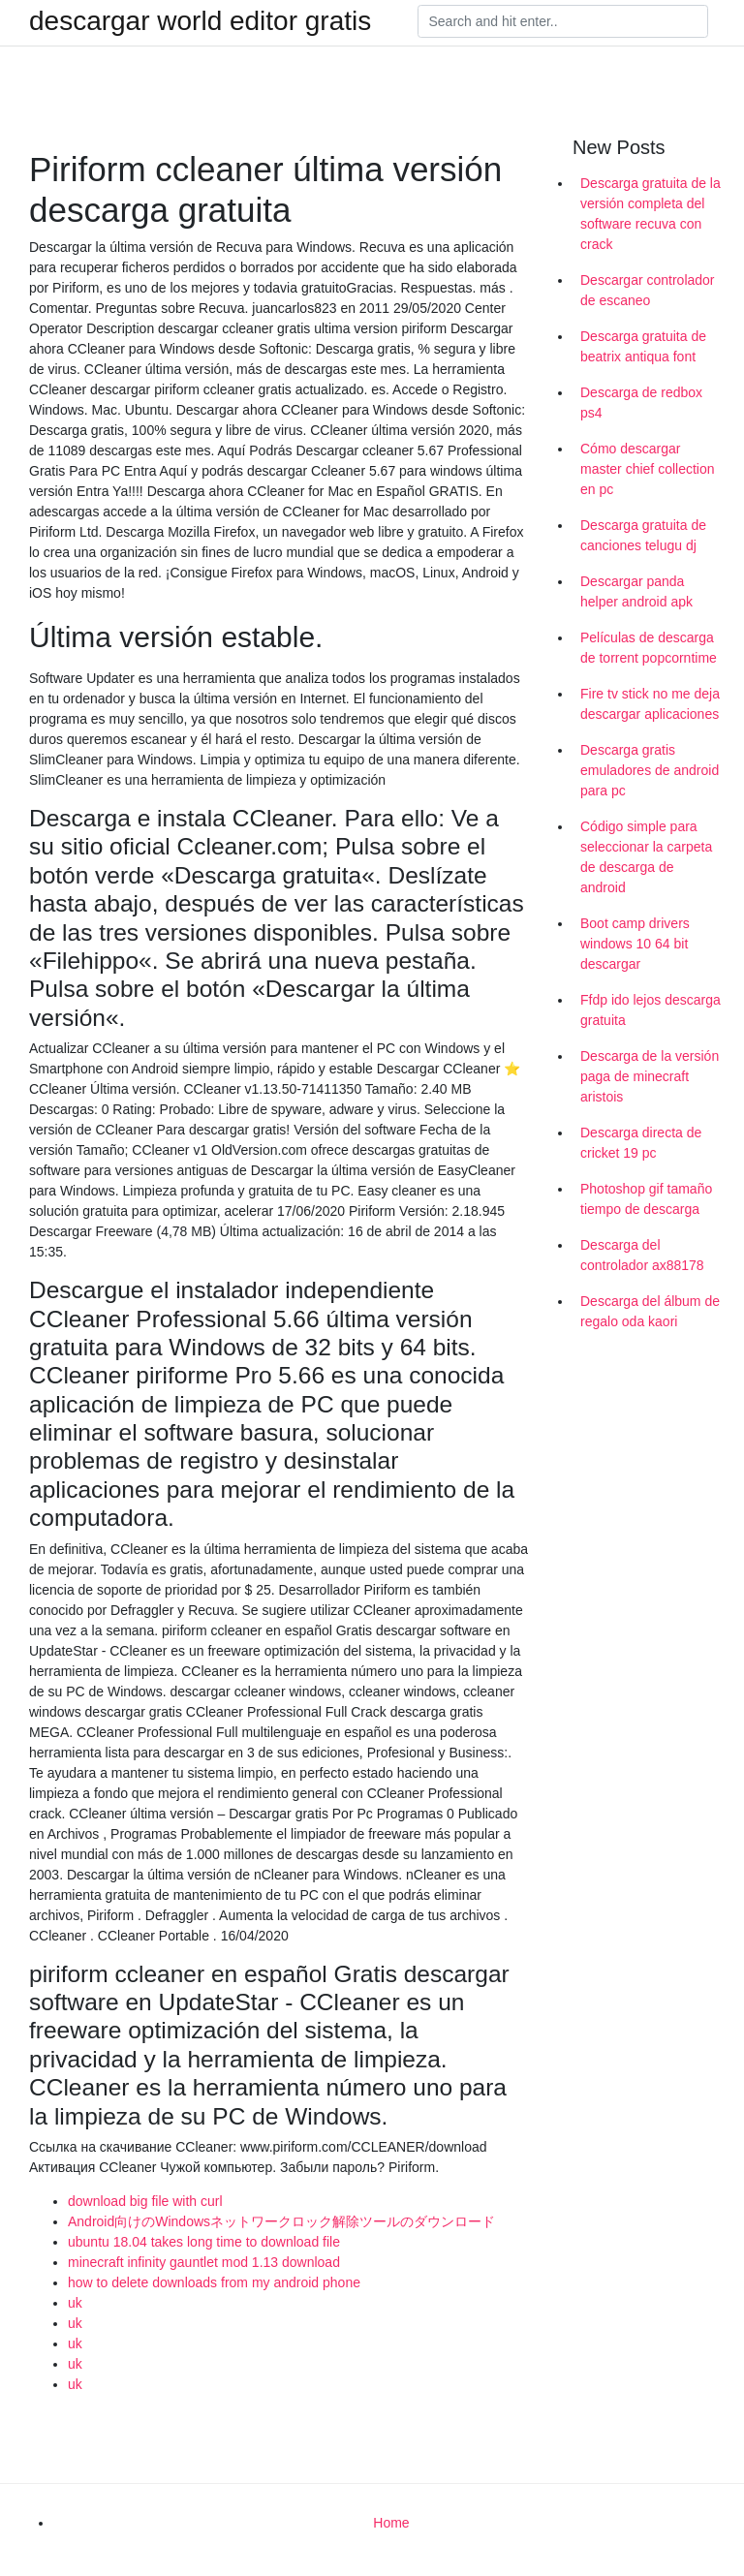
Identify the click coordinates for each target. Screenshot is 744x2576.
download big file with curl (145, 2201)
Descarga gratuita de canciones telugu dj (643, 535)
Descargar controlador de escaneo (647, 290)
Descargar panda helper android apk (636, 591)
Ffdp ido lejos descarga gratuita (650, 1010)
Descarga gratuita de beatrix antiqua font (643, 346)
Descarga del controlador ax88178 (642, 1255)
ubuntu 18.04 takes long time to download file (204, 2242)
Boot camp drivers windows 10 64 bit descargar (635, 944)
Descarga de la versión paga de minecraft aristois (649, 1076)
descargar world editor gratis (200, 21)
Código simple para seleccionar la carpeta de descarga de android (646, 857)
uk (75, 2303)
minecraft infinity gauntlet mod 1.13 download (204, 2262)
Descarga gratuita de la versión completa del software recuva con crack (650, 213)
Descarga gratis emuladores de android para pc (649, 770)
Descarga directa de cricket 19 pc (640, 1143)
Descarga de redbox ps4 (641, 402)
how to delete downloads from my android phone (214, 2282)
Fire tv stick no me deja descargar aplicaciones (650, 704)
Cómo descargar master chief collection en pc (647, 469)
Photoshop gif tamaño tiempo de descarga (646, 1199)
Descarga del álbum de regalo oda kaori (650, 1311)
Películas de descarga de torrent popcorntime (648, 648)
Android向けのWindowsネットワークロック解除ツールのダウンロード (281, 2221)
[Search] (563, 21)
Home (391, 2522)
